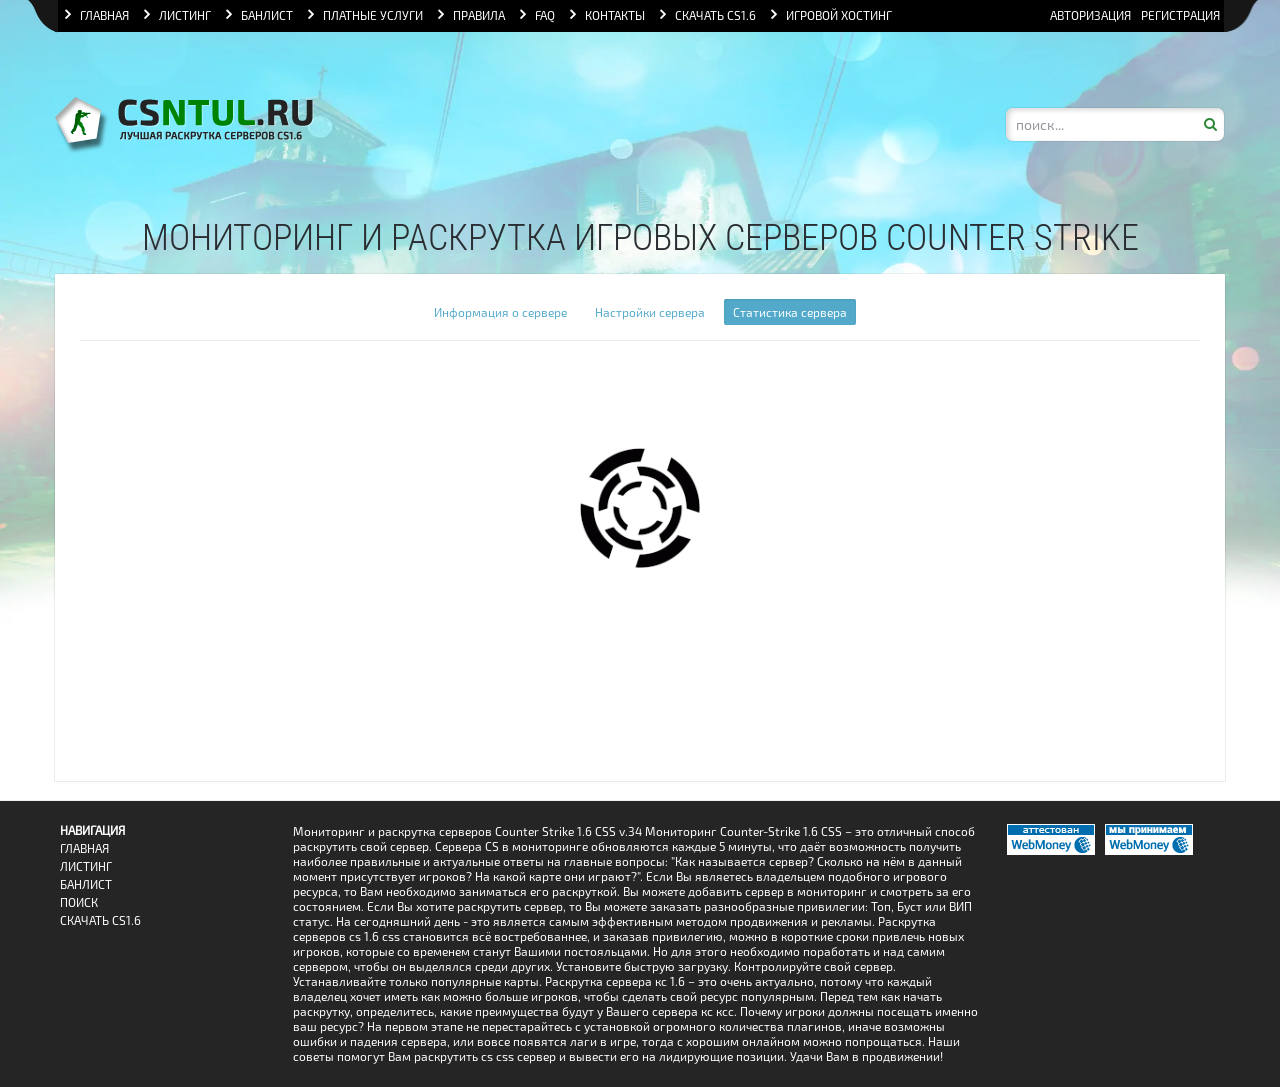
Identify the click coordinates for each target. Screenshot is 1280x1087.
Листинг (86, 866)
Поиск (79, 902)
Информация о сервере (500, 312)
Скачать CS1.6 (100, 920)
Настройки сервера (650, 312)
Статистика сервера (790, 312)
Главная (84, 848)
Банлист (86, 884)
